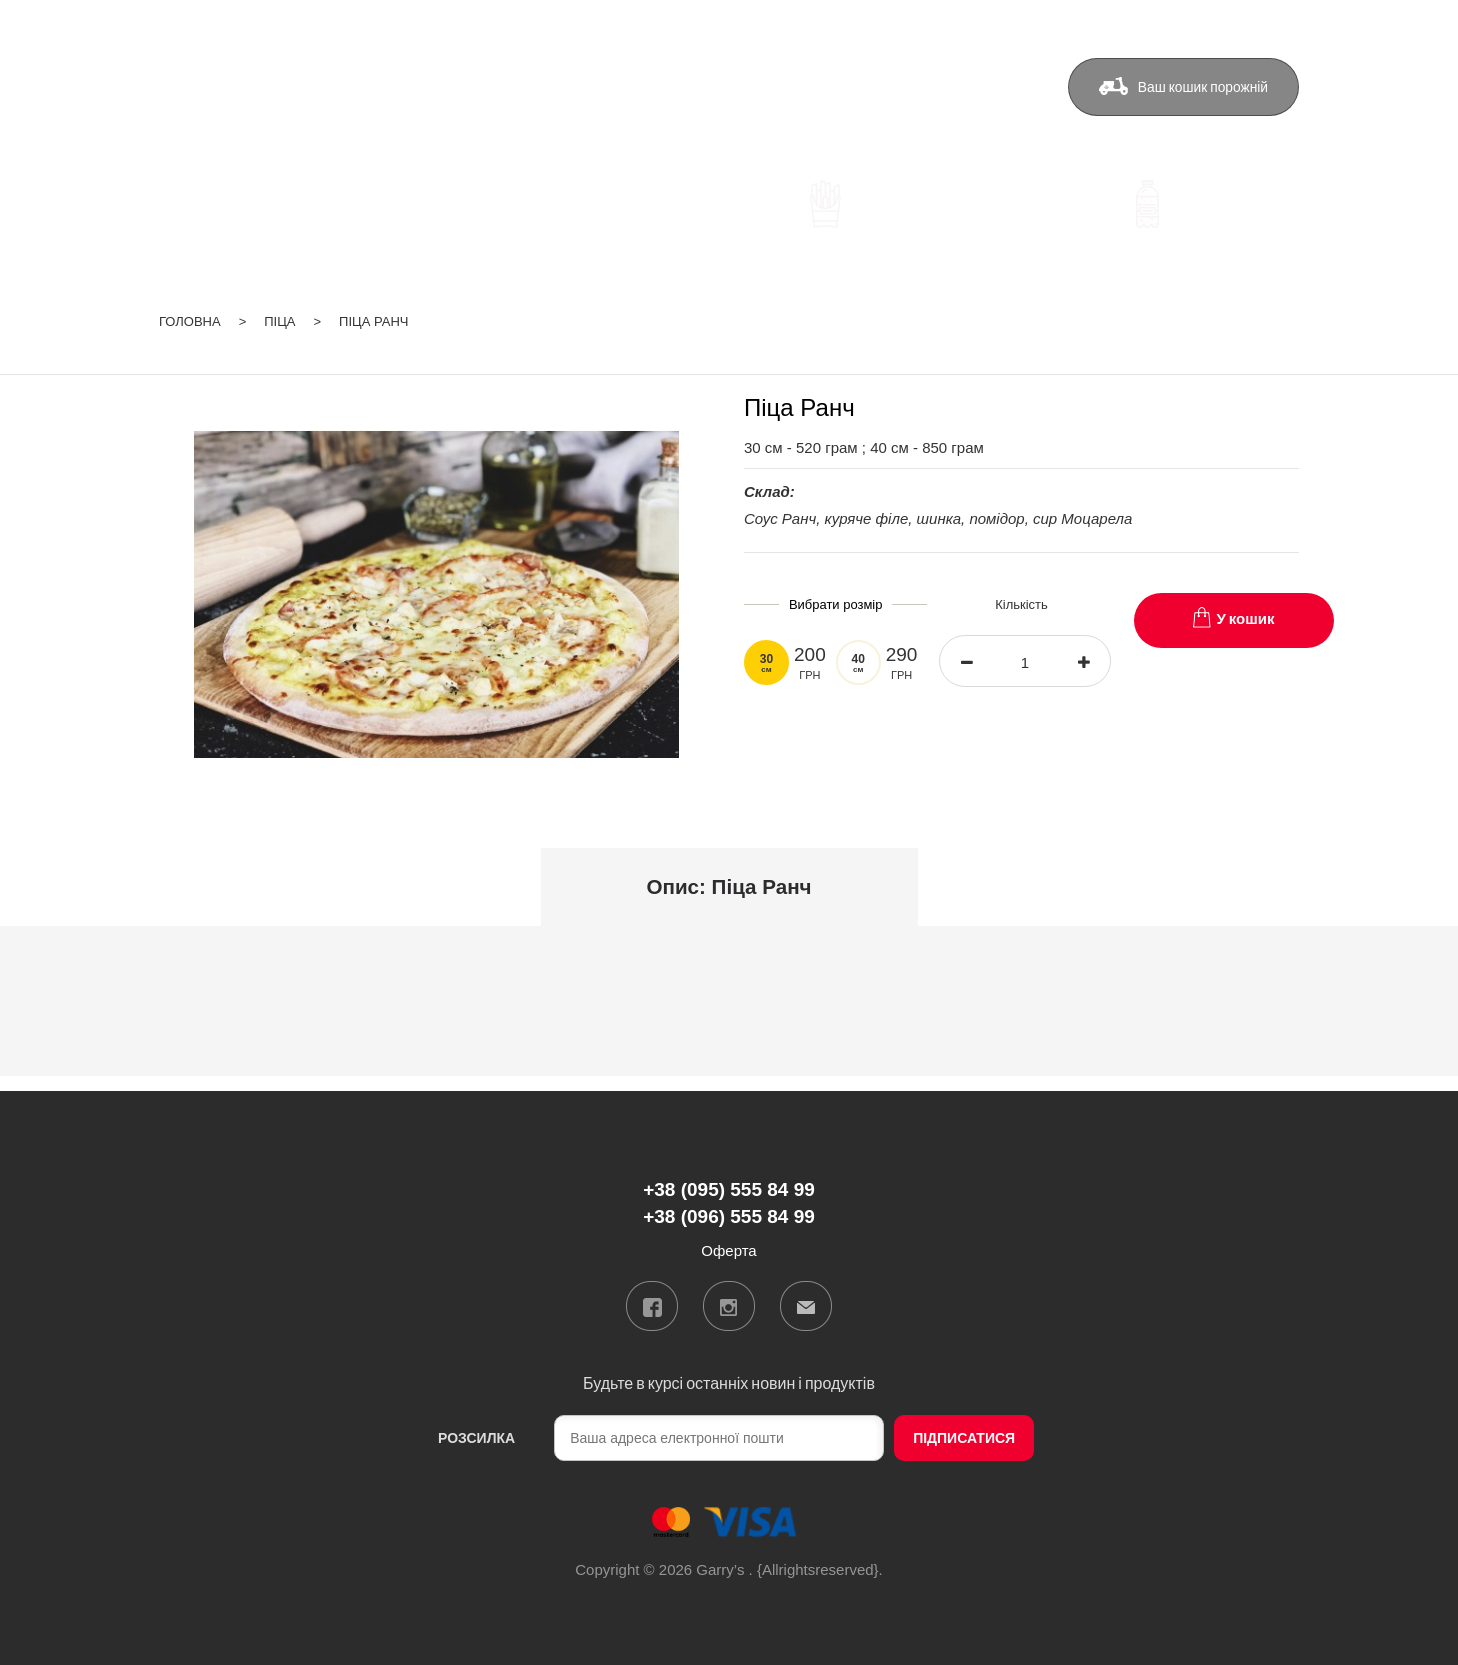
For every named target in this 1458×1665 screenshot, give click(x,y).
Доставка (684, 86)
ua (1213, 24)
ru (1238, 24)
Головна (190, 321)
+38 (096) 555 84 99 (500, 118)
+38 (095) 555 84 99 (500, 89)
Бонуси (782, 86)
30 (766, 663)
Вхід (1284, 24)
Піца (279, 321)
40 (858, 663)
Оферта (977, 86)
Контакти (878, 86)
